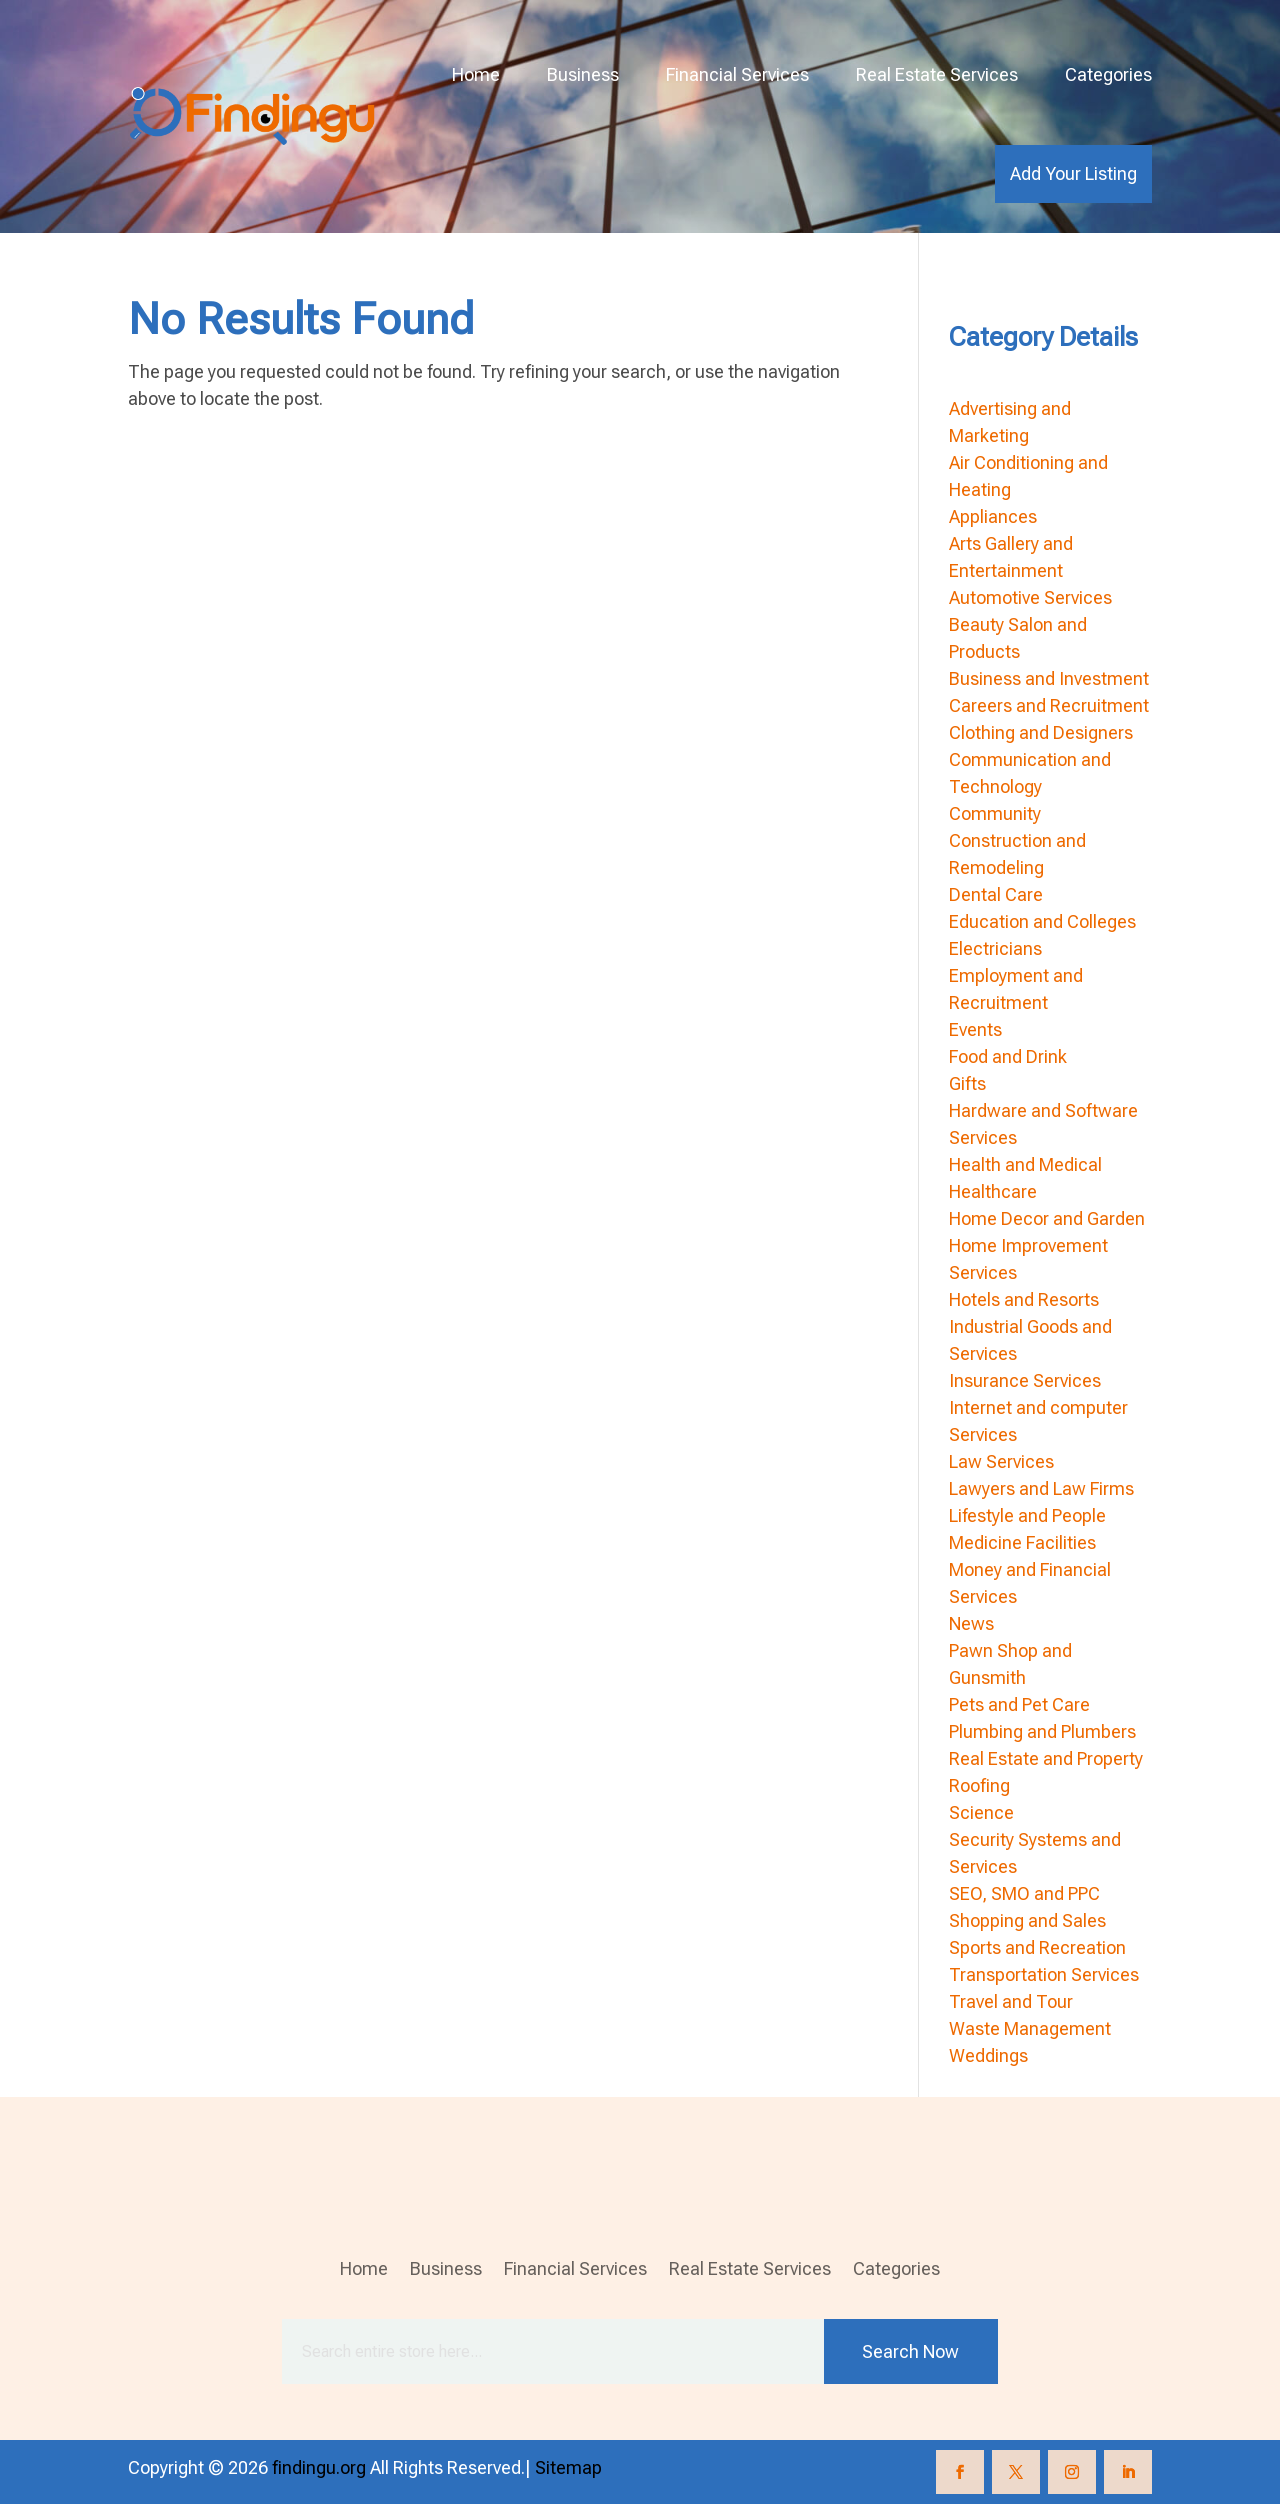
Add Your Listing (1073, 173)
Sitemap (568, 2467)
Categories (1108, 74)
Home (476, 74)
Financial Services (737, 74)
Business (583, 74)
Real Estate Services (937, 74)
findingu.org (319, 2467)
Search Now (910, 2351)
